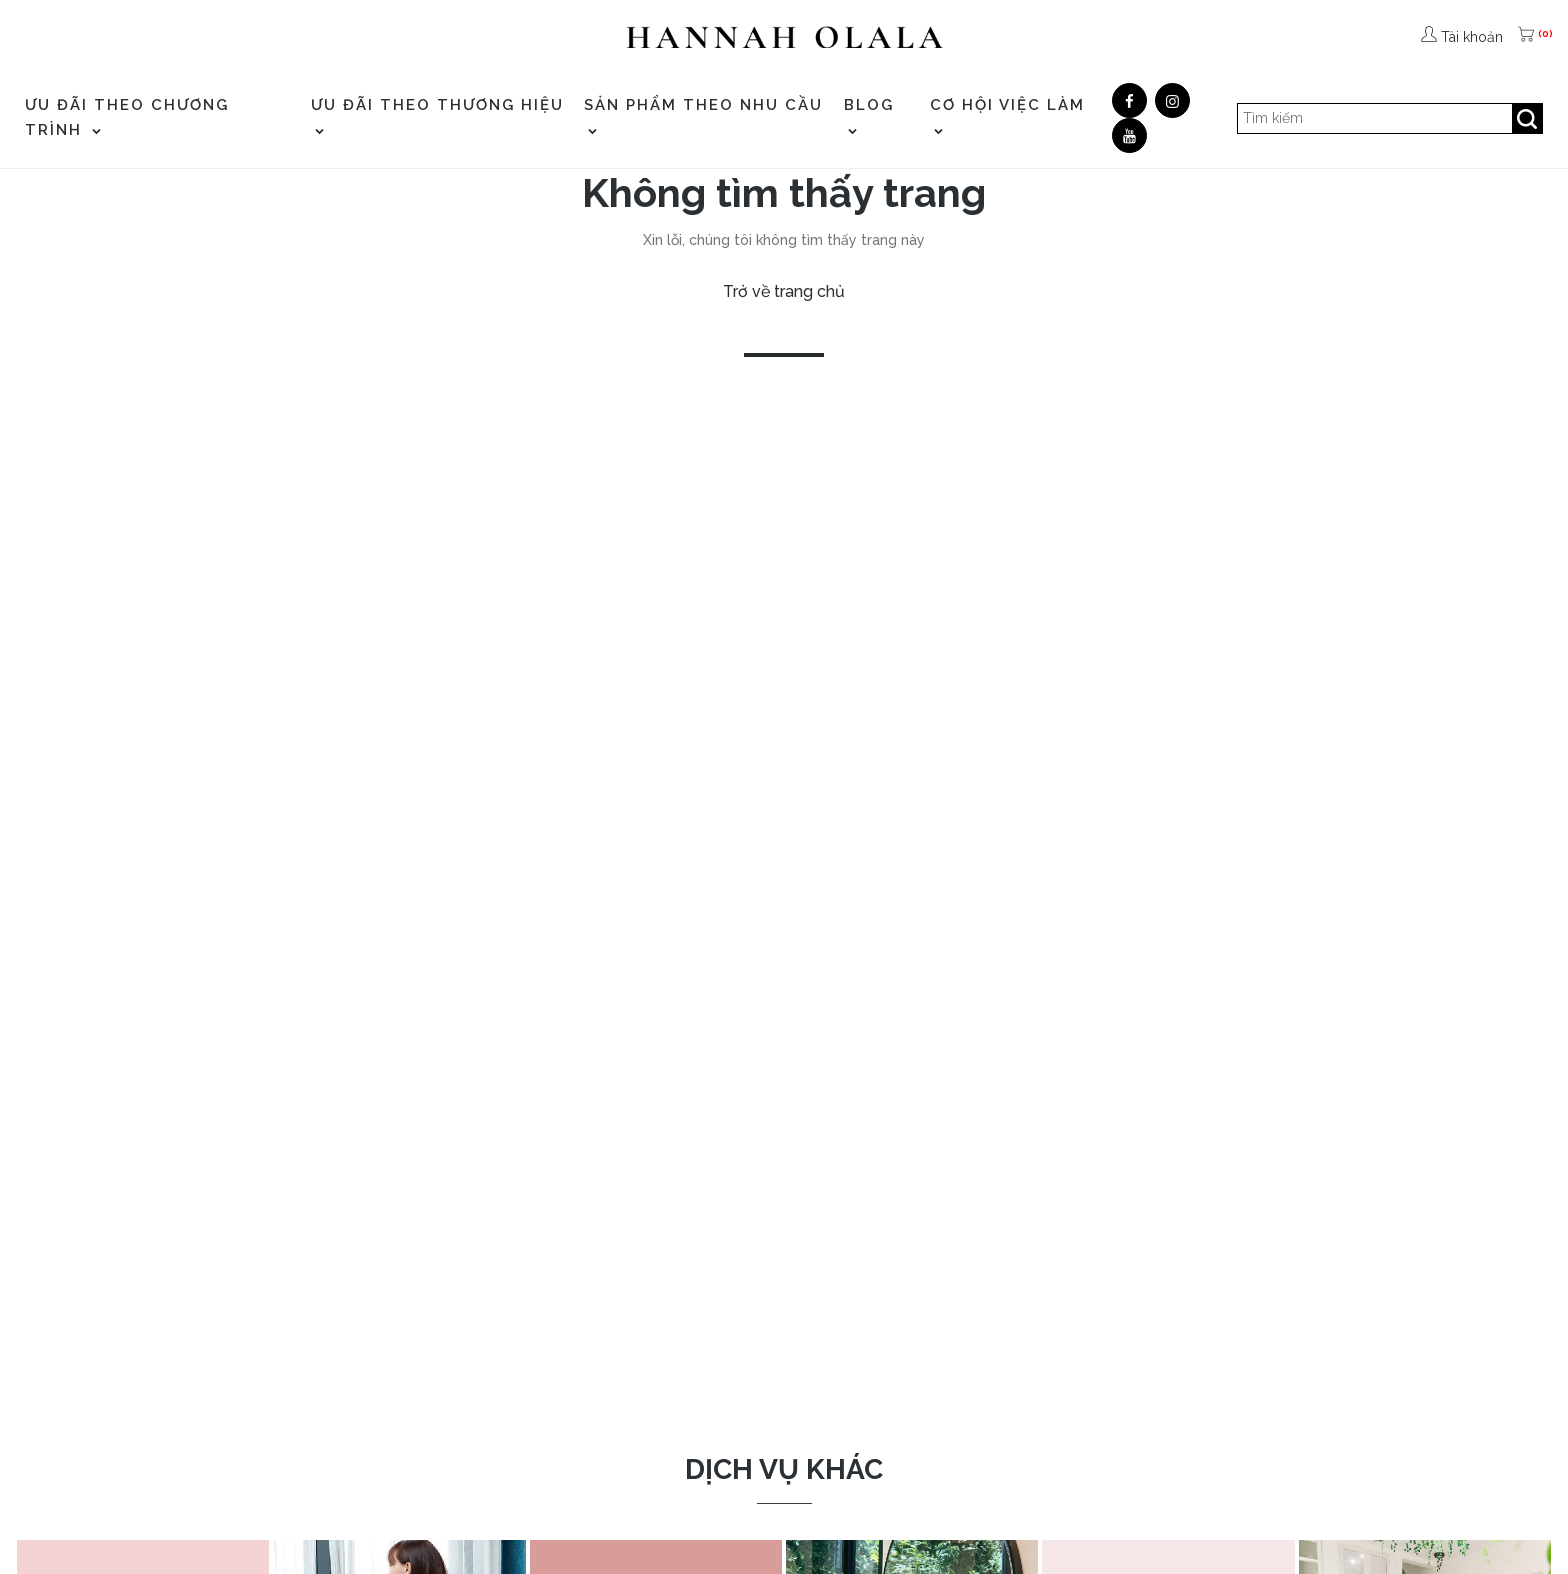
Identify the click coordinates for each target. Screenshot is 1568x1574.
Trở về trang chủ (784, 291)
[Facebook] (1129, 100)
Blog (869, 115)
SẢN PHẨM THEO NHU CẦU (703, 115)
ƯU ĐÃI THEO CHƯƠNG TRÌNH (127, 117)
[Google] (1172, 100)
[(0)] (1528, 37)
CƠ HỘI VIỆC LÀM (1007, 115)
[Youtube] (1129, 135)
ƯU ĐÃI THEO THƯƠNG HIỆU (437, 115)
